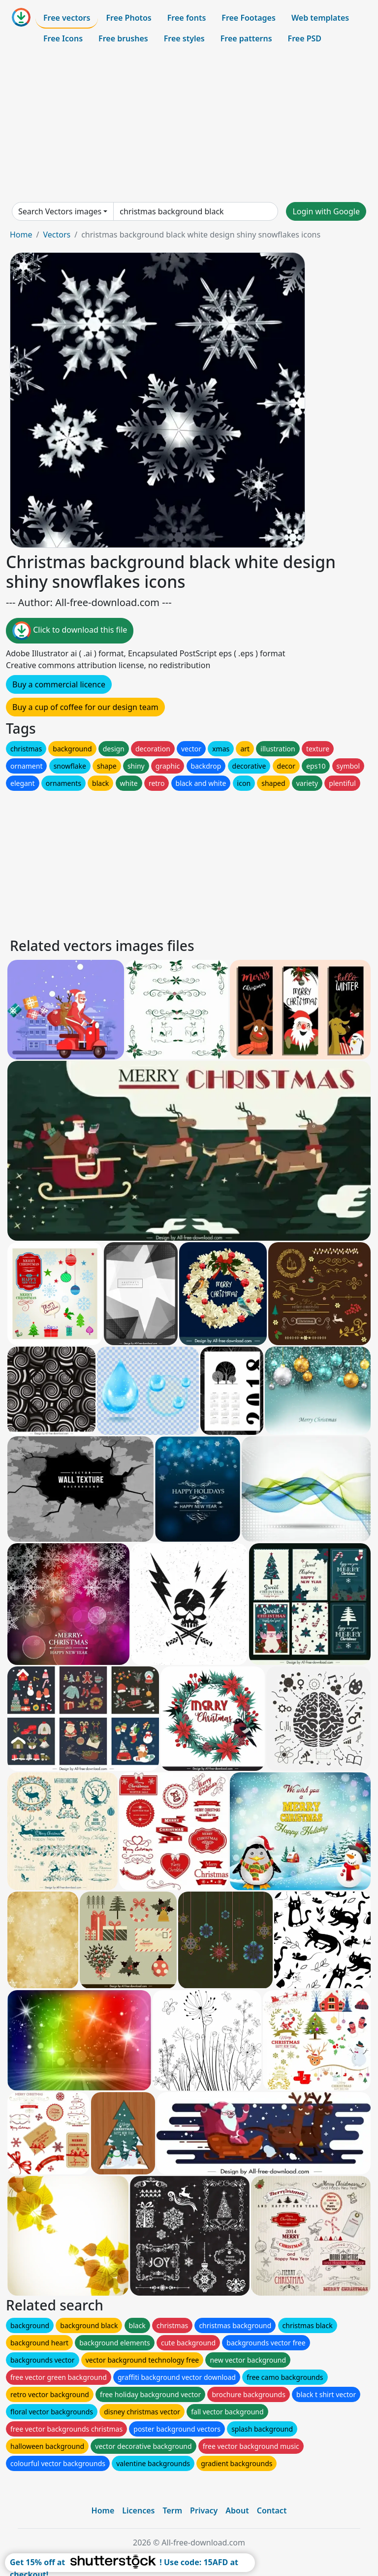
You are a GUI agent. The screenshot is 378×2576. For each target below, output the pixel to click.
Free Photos (128, 17)
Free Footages (248, 17)
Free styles (184, 38)
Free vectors (66, 17)
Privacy (204, 2510)
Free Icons (63, 38)
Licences (138, 2510)
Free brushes (123, 38)
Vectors (56, 234)
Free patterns (246, 38)
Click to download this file (69, 630)
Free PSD (304, 38)
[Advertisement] (189, 125)
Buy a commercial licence (58, 684)
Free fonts (186, 17)
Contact (272, 2510)
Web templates (320, 17)
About (237, 2510)
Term (172, 2510)
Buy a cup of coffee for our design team (85, 707)
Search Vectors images (59, 211)
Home (21, 234)
